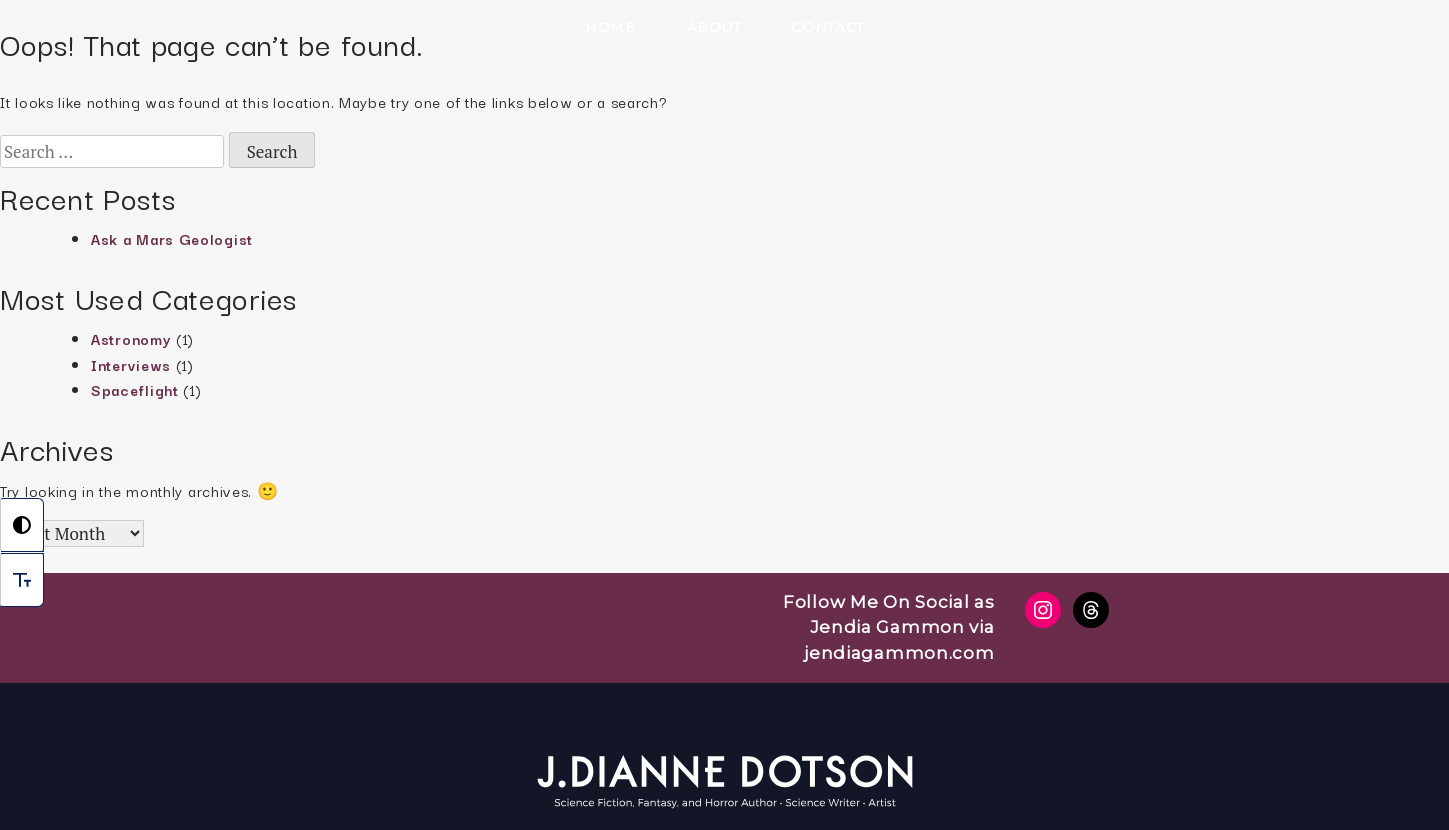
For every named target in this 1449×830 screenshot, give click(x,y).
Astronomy (131, 338)
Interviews (131, 364)
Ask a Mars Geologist (172, 238)
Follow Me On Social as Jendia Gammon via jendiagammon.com (888, 627)
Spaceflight (135, 389)
